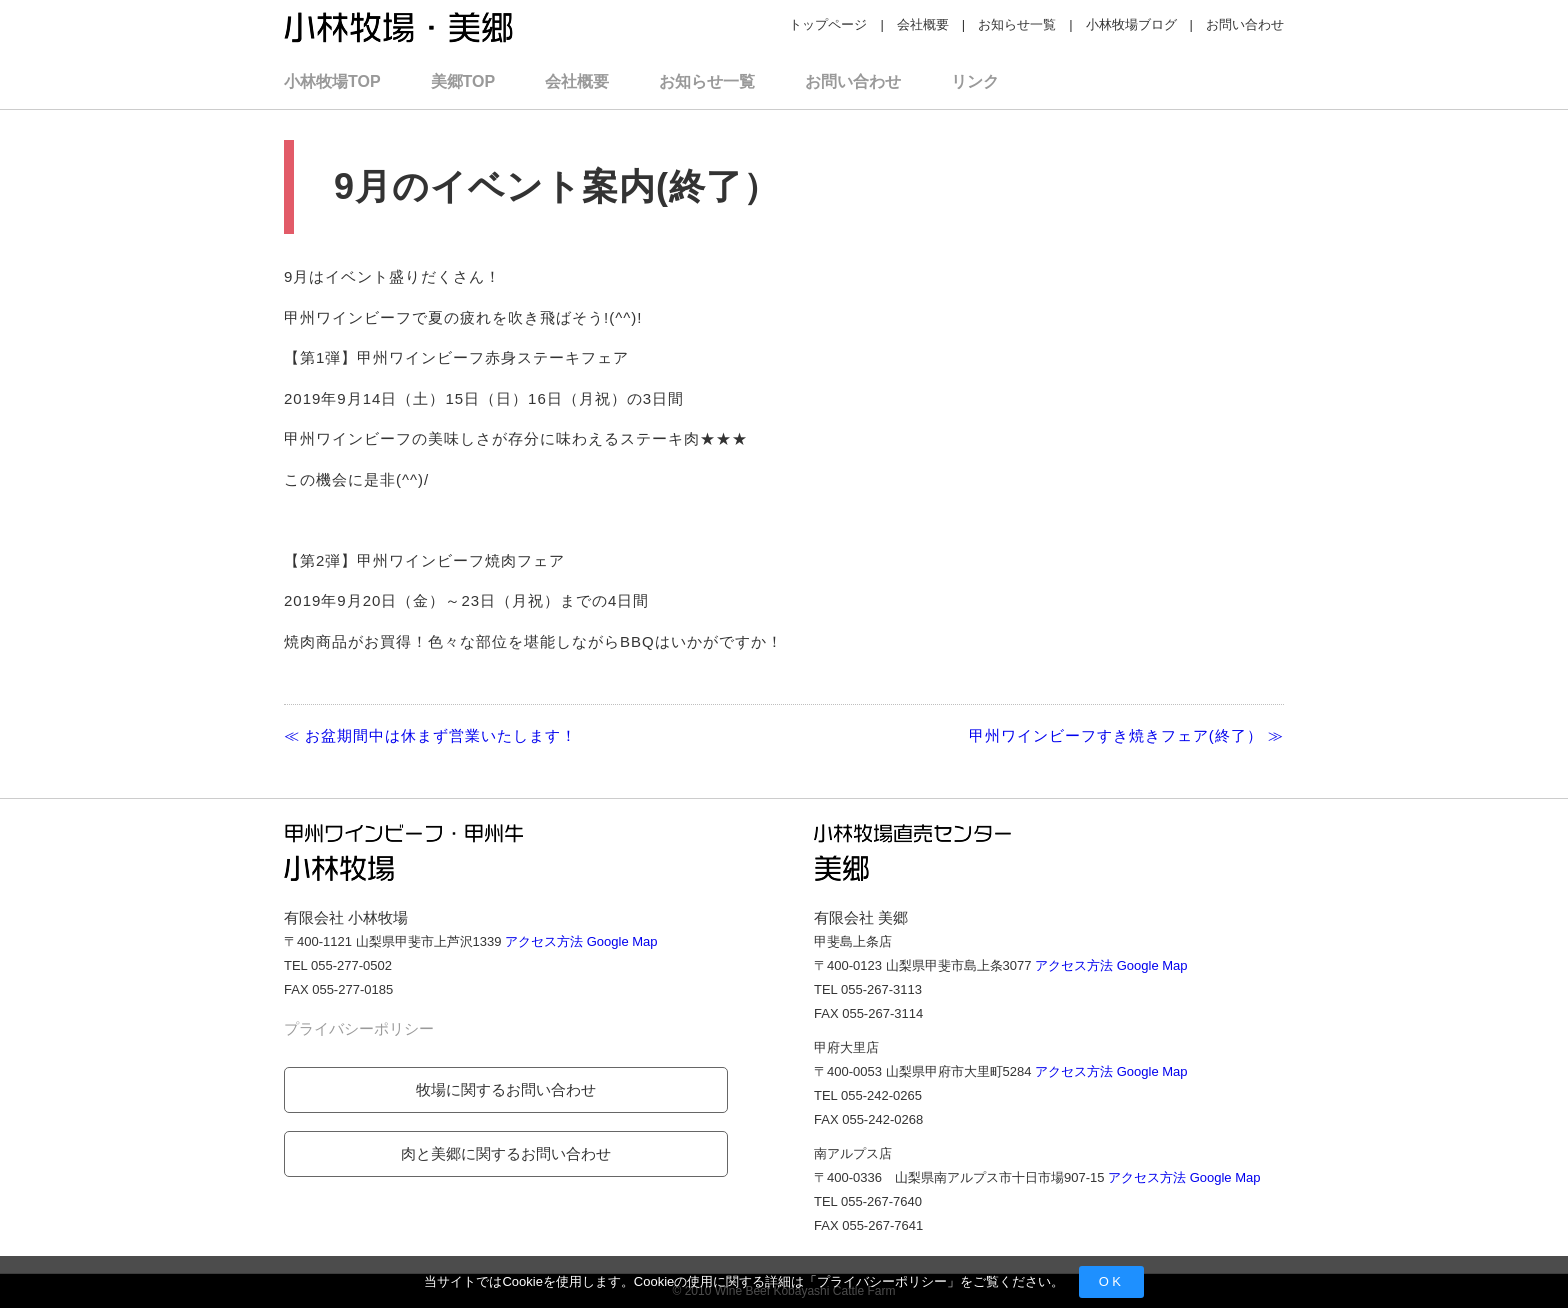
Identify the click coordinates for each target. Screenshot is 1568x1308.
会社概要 (923, 24)
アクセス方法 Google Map (581, 941)
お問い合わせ (1245, 24)
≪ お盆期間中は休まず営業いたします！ (430, 735)
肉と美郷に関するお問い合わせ (506, 1153)
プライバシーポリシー (882, 1281)
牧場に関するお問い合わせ (506, 1089)
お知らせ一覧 (1017, 24)
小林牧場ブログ (1131, 24)
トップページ (828, 24)
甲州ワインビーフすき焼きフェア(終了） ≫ (1126, 735)
